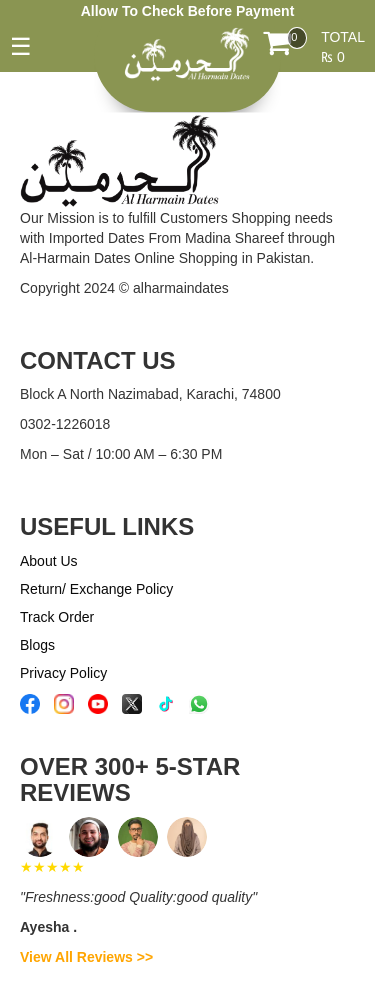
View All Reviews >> (86, 957)
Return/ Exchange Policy (96, 589)
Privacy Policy (63, 673)
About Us (49, 561)
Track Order (57, 617)
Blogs (37, 645)
